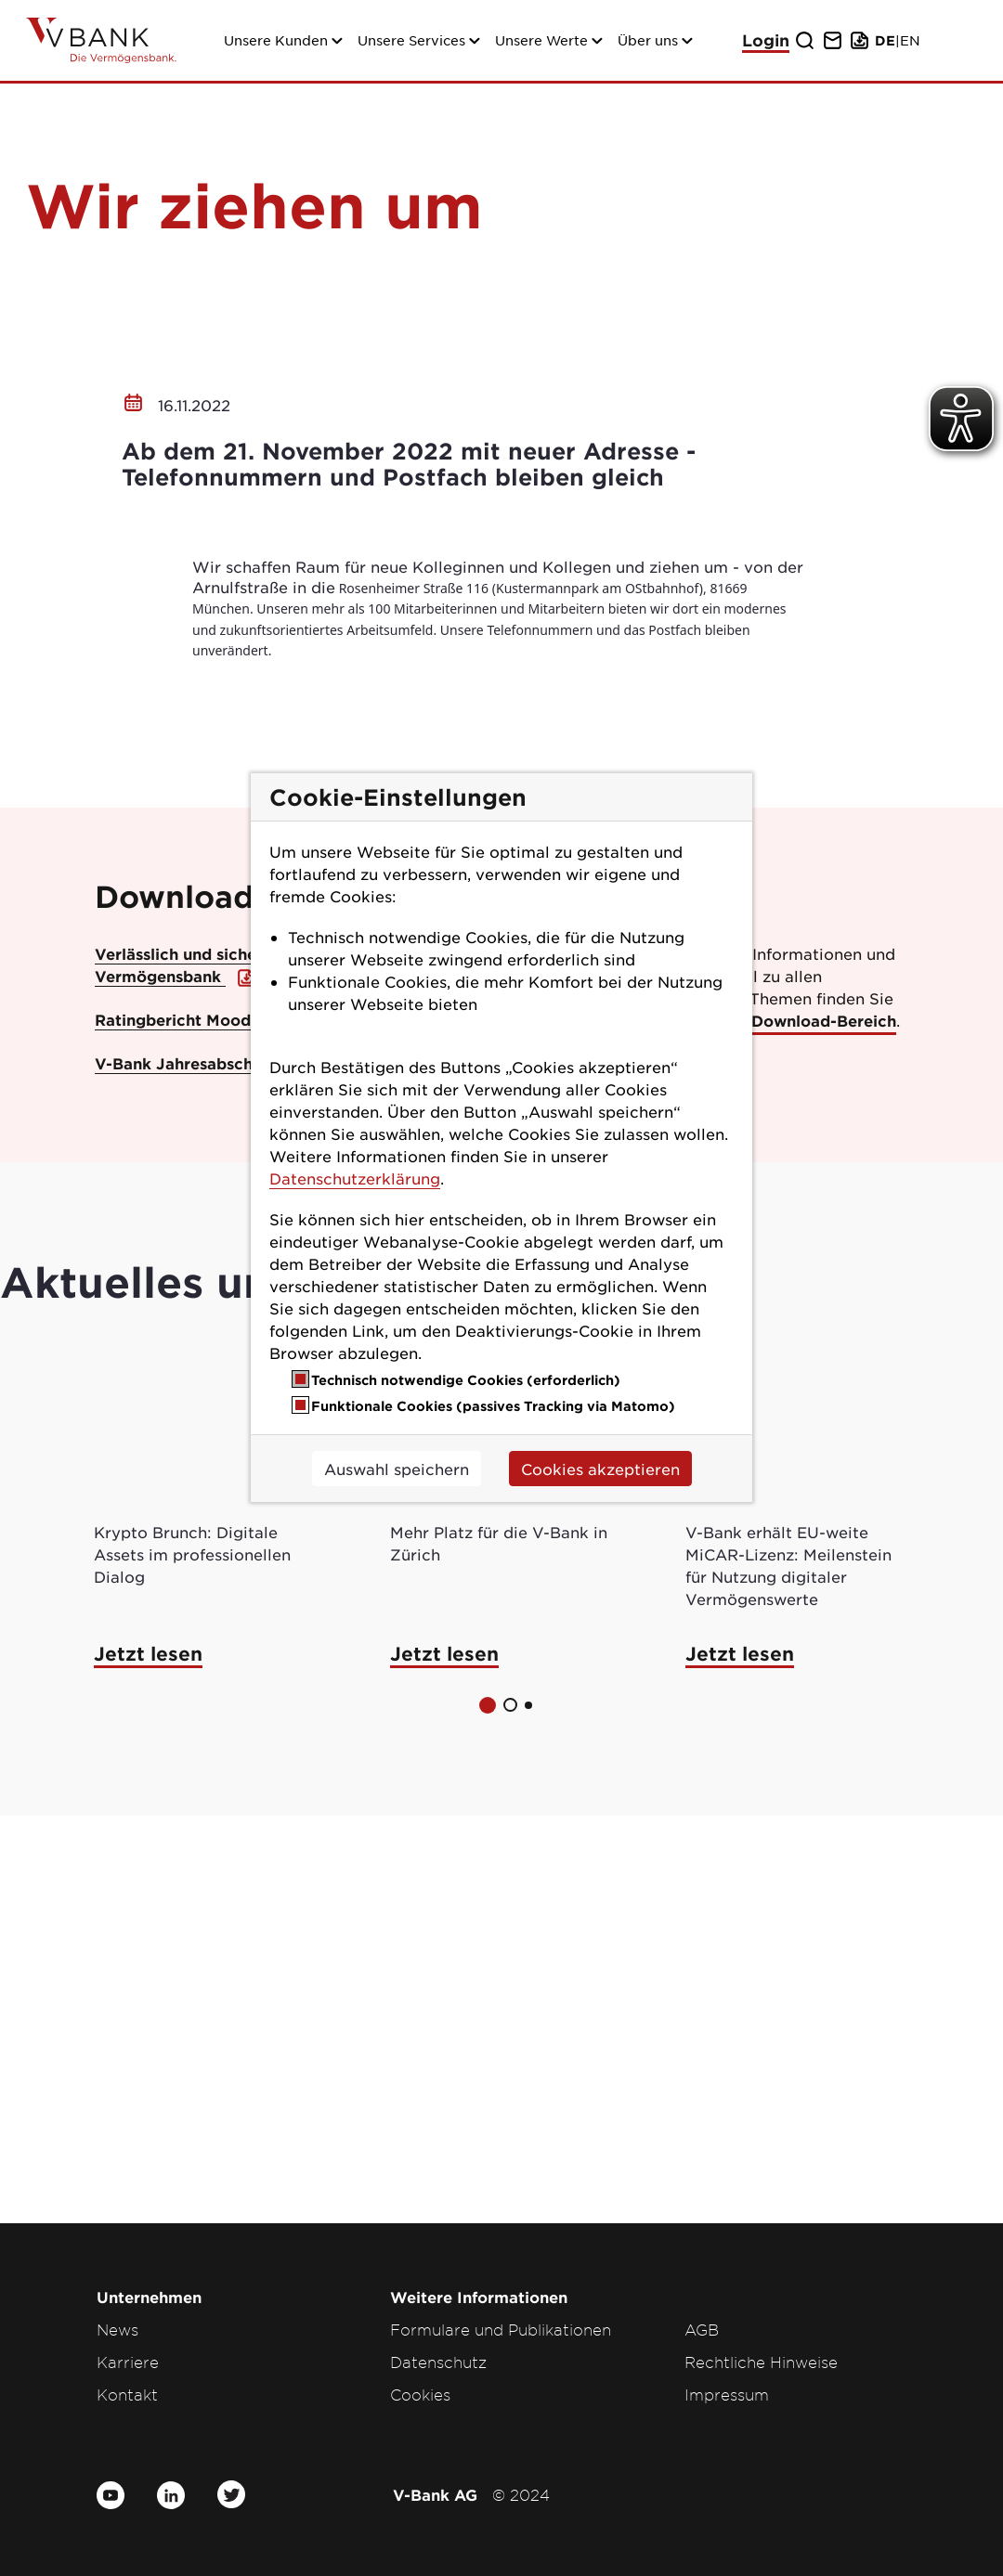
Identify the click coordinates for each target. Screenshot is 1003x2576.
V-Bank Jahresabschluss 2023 (212, 1470)
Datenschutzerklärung (354, 1178)
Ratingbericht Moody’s (186, 1426)
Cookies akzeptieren (600, 1468)
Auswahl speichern (396, 1468)
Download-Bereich (823, 1427)
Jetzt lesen (148, 2061)
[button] (487, 2112)
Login (765, 40)
